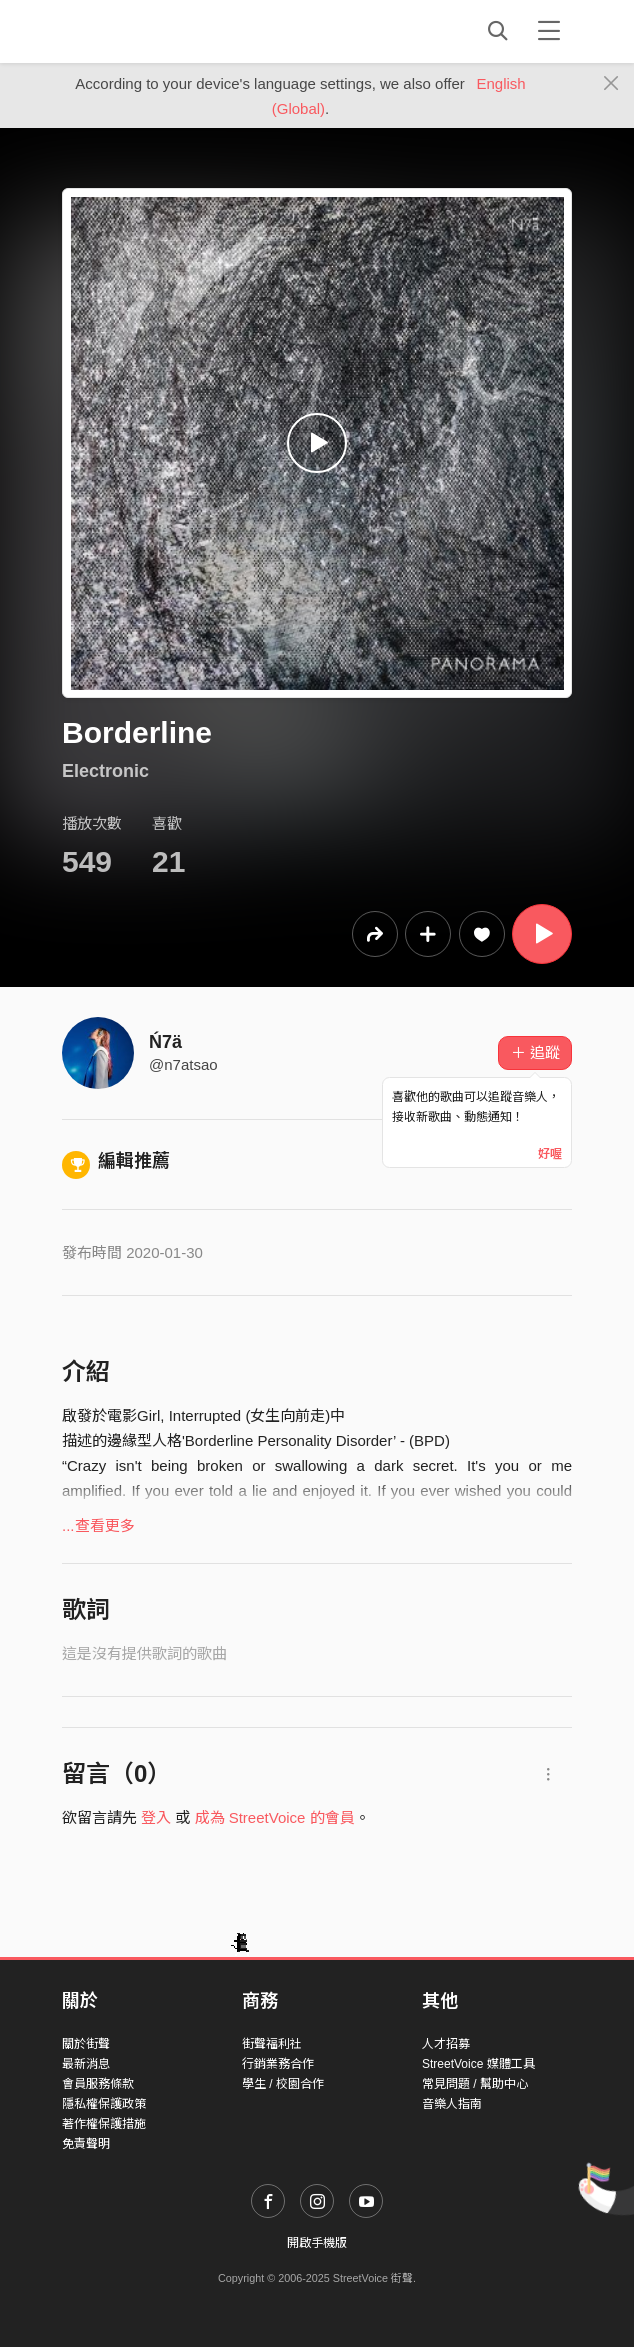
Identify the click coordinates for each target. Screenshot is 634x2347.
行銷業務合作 (278, 2064)
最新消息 (86, 2064)
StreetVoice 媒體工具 (478, 2064)
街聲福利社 (272, 2044)
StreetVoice (144, 31)
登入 (156, 1817)
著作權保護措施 (104, 2124)
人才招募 (446, 2044)
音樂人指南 (452, 2104)
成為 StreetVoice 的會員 (275, 1817)
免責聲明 (86, 2144)
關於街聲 (86, 2044)
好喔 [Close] (550, 1154)
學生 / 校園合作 (283, 2084)
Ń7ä (165, 1042)
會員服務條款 (98, 2084)
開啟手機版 (317, 2243)
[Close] (611, 84)
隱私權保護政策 (104, 2104)
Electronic (105, 771)
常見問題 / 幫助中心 (475, 2084)
